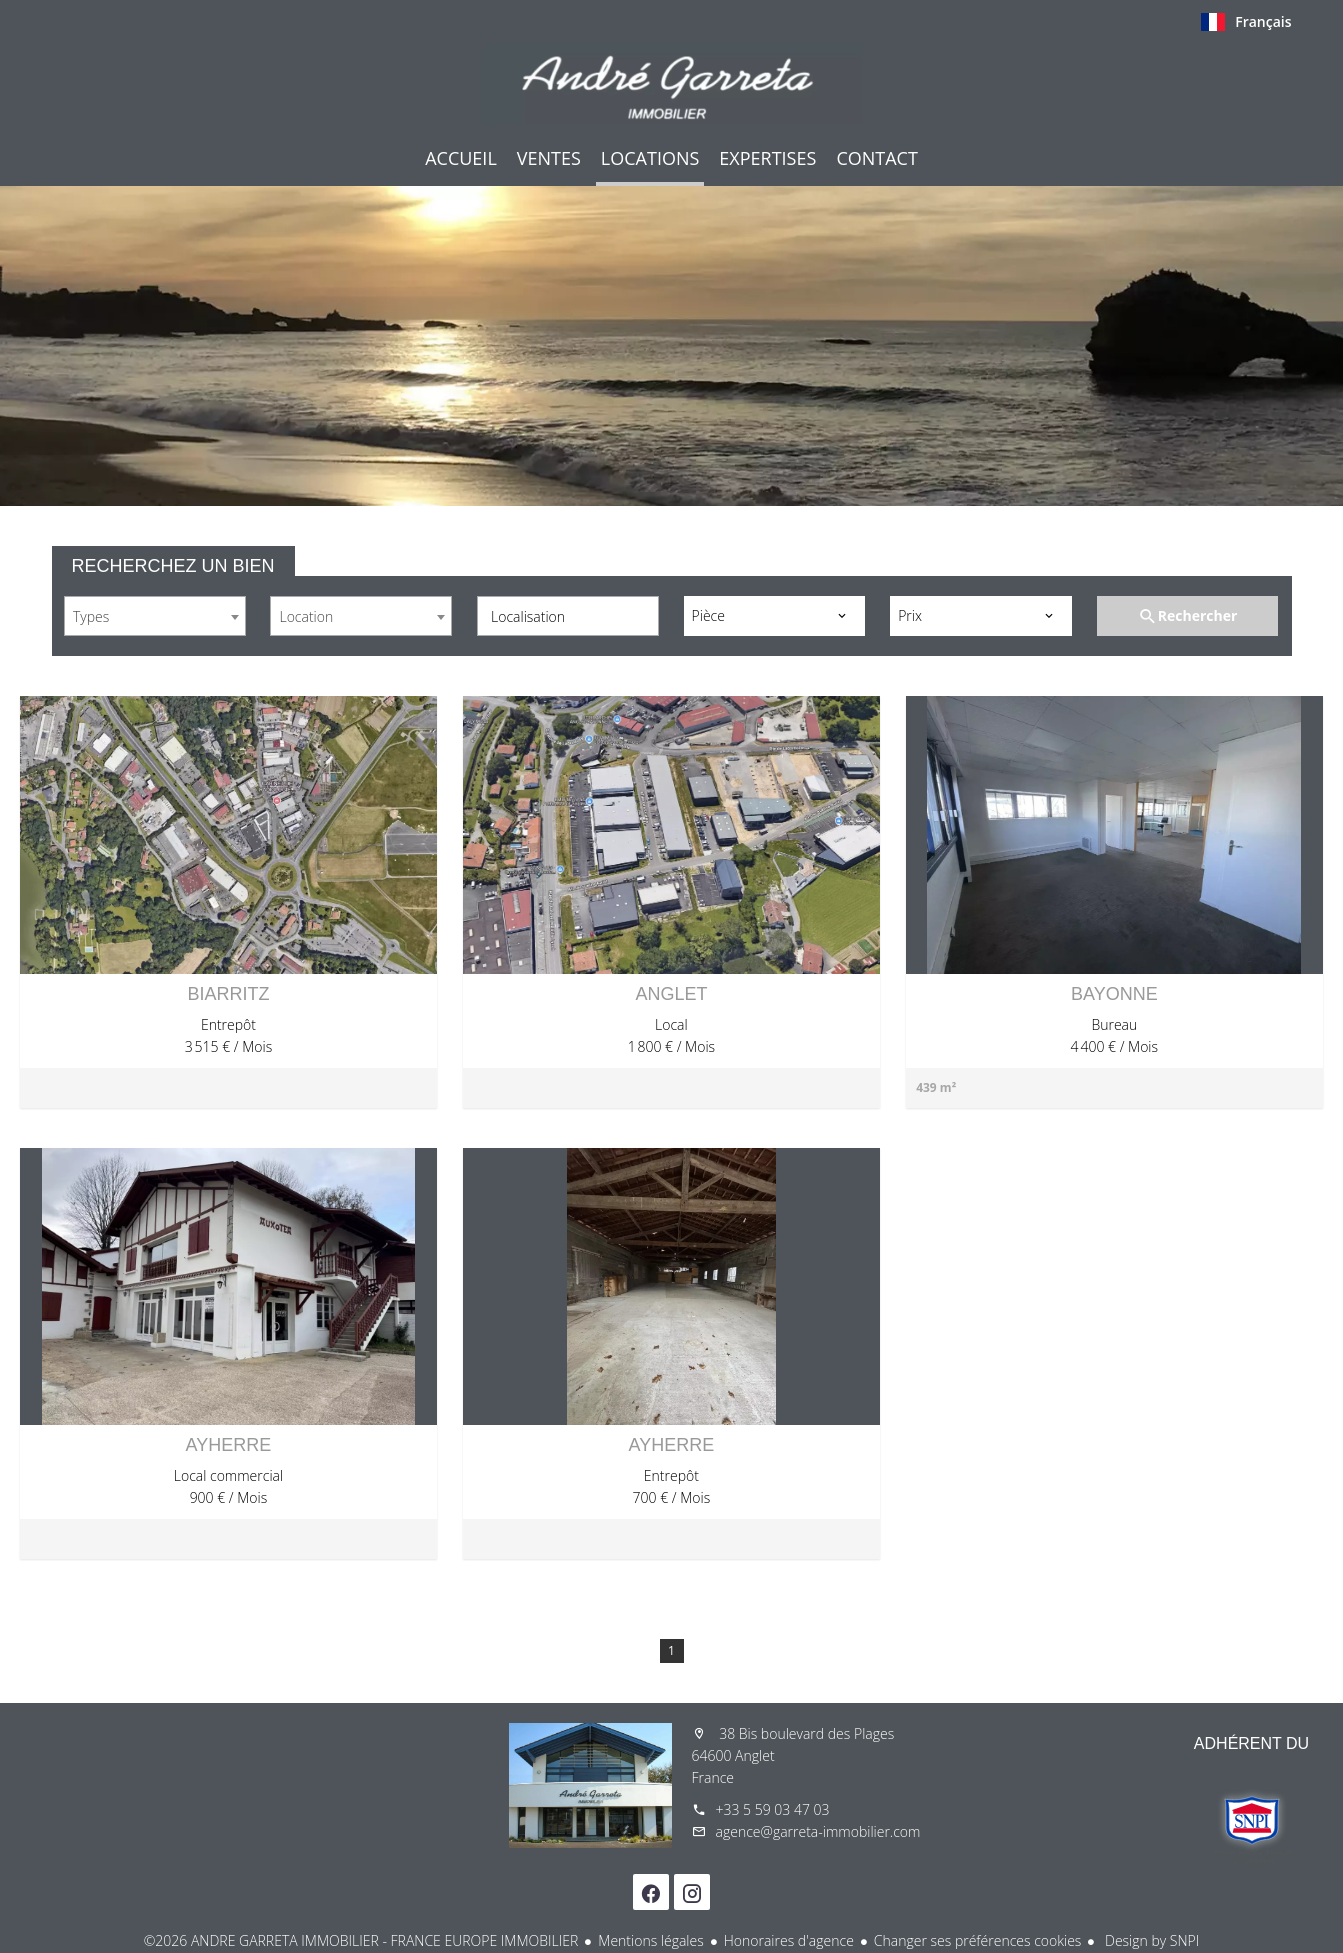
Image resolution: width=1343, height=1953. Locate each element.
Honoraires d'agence (789, 1940)
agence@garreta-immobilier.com (818, 1831)
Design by (1150, 1940)
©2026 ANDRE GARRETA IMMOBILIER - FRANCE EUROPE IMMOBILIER (361, 1940)
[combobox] (155, 616)
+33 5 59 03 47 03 (773, 1809)
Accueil (672, 84)
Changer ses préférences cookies (978, 1940)
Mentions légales (650, 1940)
